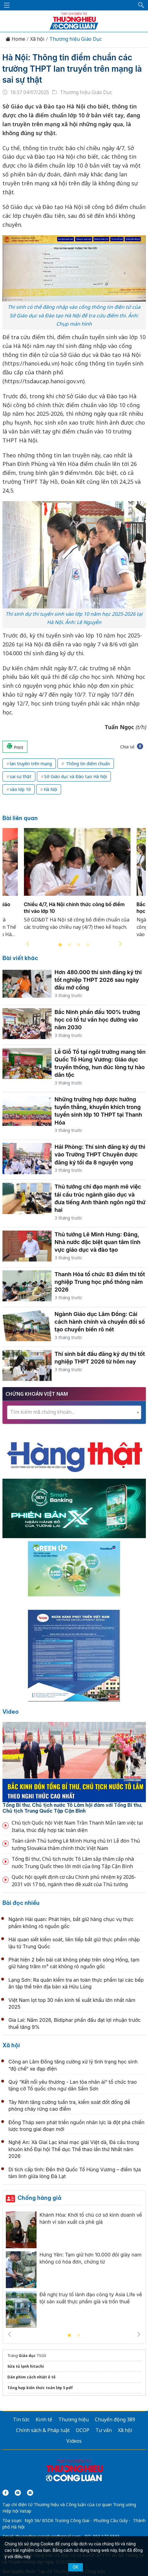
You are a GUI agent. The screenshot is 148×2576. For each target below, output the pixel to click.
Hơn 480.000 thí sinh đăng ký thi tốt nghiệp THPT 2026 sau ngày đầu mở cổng (98, 980)
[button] (141, 5)
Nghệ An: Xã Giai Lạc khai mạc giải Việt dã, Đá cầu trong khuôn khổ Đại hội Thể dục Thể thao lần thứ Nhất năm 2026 (74, 2149)
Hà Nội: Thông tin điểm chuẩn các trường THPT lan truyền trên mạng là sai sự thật (72, 69)
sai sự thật (20, 776)
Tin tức (21, 2419)
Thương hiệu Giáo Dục (75, 39)
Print (14, 746)
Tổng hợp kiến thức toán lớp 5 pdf (40, 2387)
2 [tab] (69, 945)
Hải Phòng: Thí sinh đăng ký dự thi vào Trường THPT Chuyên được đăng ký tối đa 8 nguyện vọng (100, 1154)
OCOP (82, 2430)
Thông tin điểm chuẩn (87, 763)
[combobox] (74, 1412)
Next (120, 944)
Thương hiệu (73, 2419)
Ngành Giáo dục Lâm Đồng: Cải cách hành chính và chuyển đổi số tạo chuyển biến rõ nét (100, 1322)
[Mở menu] (6, 5)
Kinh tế (44, 2419)
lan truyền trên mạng (31, 763)
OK (75, 2567)
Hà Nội (50, 789)
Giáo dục (27, 2355)
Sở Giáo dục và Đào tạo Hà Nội (75, 776)
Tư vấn (103, 2430)
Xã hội (37, 39)
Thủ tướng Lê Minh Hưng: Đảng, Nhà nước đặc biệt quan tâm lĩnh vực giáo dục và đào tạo (98, 1242)
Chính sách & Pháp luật (43, 2430)
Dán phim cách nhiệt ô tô (31, 2377)
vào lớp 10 (20, 789)
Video (10, 1711)
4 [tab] (88, 945)
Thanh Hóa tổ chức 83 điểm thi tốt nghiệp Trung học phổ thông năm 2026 (100, 1282)
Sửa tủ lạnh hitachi (25, 2366)
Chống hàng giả (39, 2197)
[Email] (30, 2493)
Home (15, 39)
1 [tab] (60, 945)
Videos (74, 2441)
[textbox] (74, 1412)
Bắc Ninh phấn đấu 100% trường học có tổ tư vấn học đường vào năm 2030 (97, 1020)
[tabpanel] (77, 886)
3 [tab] (79, 945)
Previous (27, 944)
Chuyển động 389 (115, 2419)
